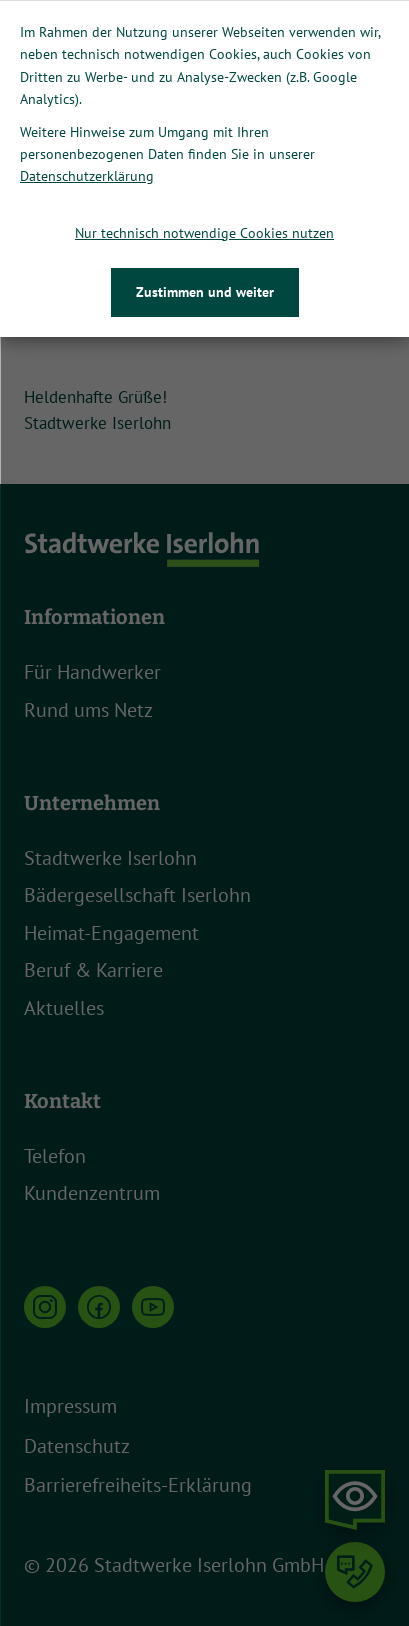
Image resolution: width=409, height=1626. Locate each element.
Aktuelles (64, 1008)
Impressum (70, 1406)
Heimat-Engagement (111, 933)
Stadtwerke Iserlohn (110, 858)
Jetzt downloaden (325, 78)
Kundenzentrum (92, 1193)
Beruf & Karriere (93, 970)
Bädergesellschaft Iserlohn (137, 895)
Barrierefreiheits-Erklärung (138, 1485)
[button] (323, 131)
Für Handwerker (92, 672)
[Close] (391, 18)
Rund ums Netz (88, 710)
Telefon (55, 1156)
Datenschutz (77, 1446)
